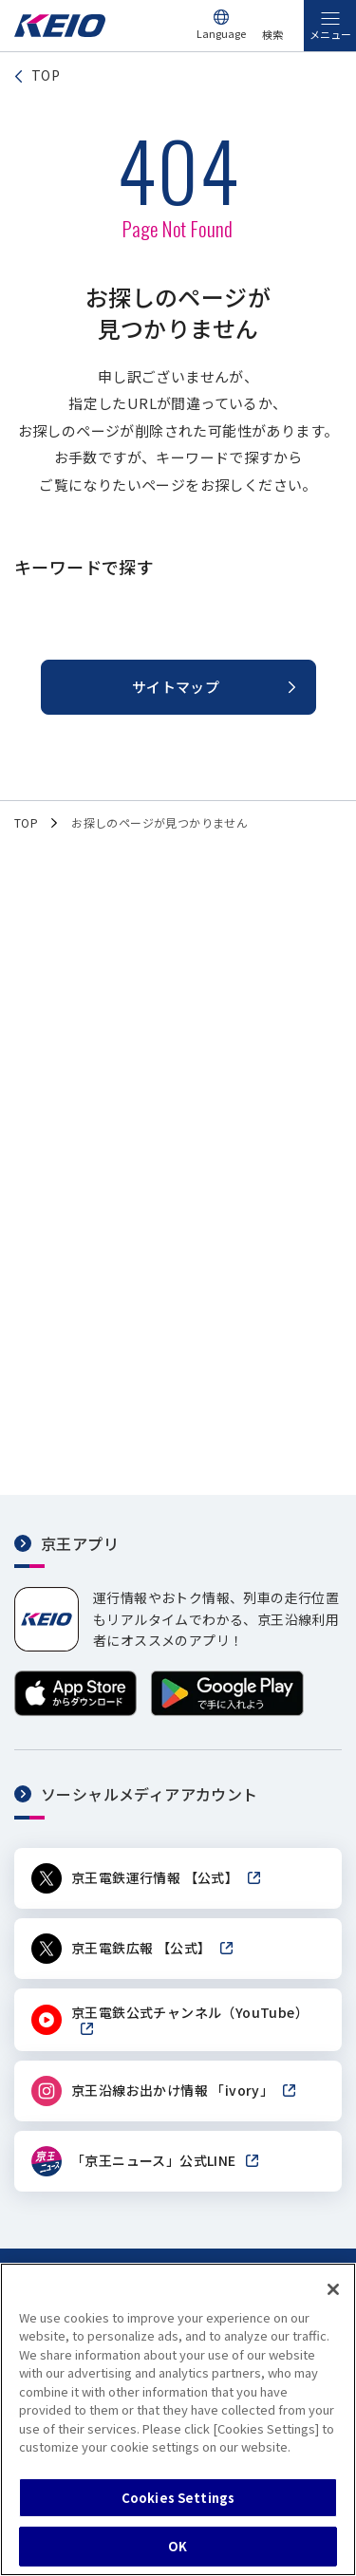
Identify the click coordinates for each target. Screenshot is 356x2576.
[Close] (333, 2289)
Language (221, 33)
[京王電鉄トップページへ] (59, 32)
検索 (272, 34)
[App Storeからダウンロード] (75, 1711)
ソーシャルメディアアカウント (149, 1794)
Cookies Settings (178, 2498)
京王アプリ (80, 1543)
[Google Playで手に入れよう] (227, 1711)
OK (177, 2546)
